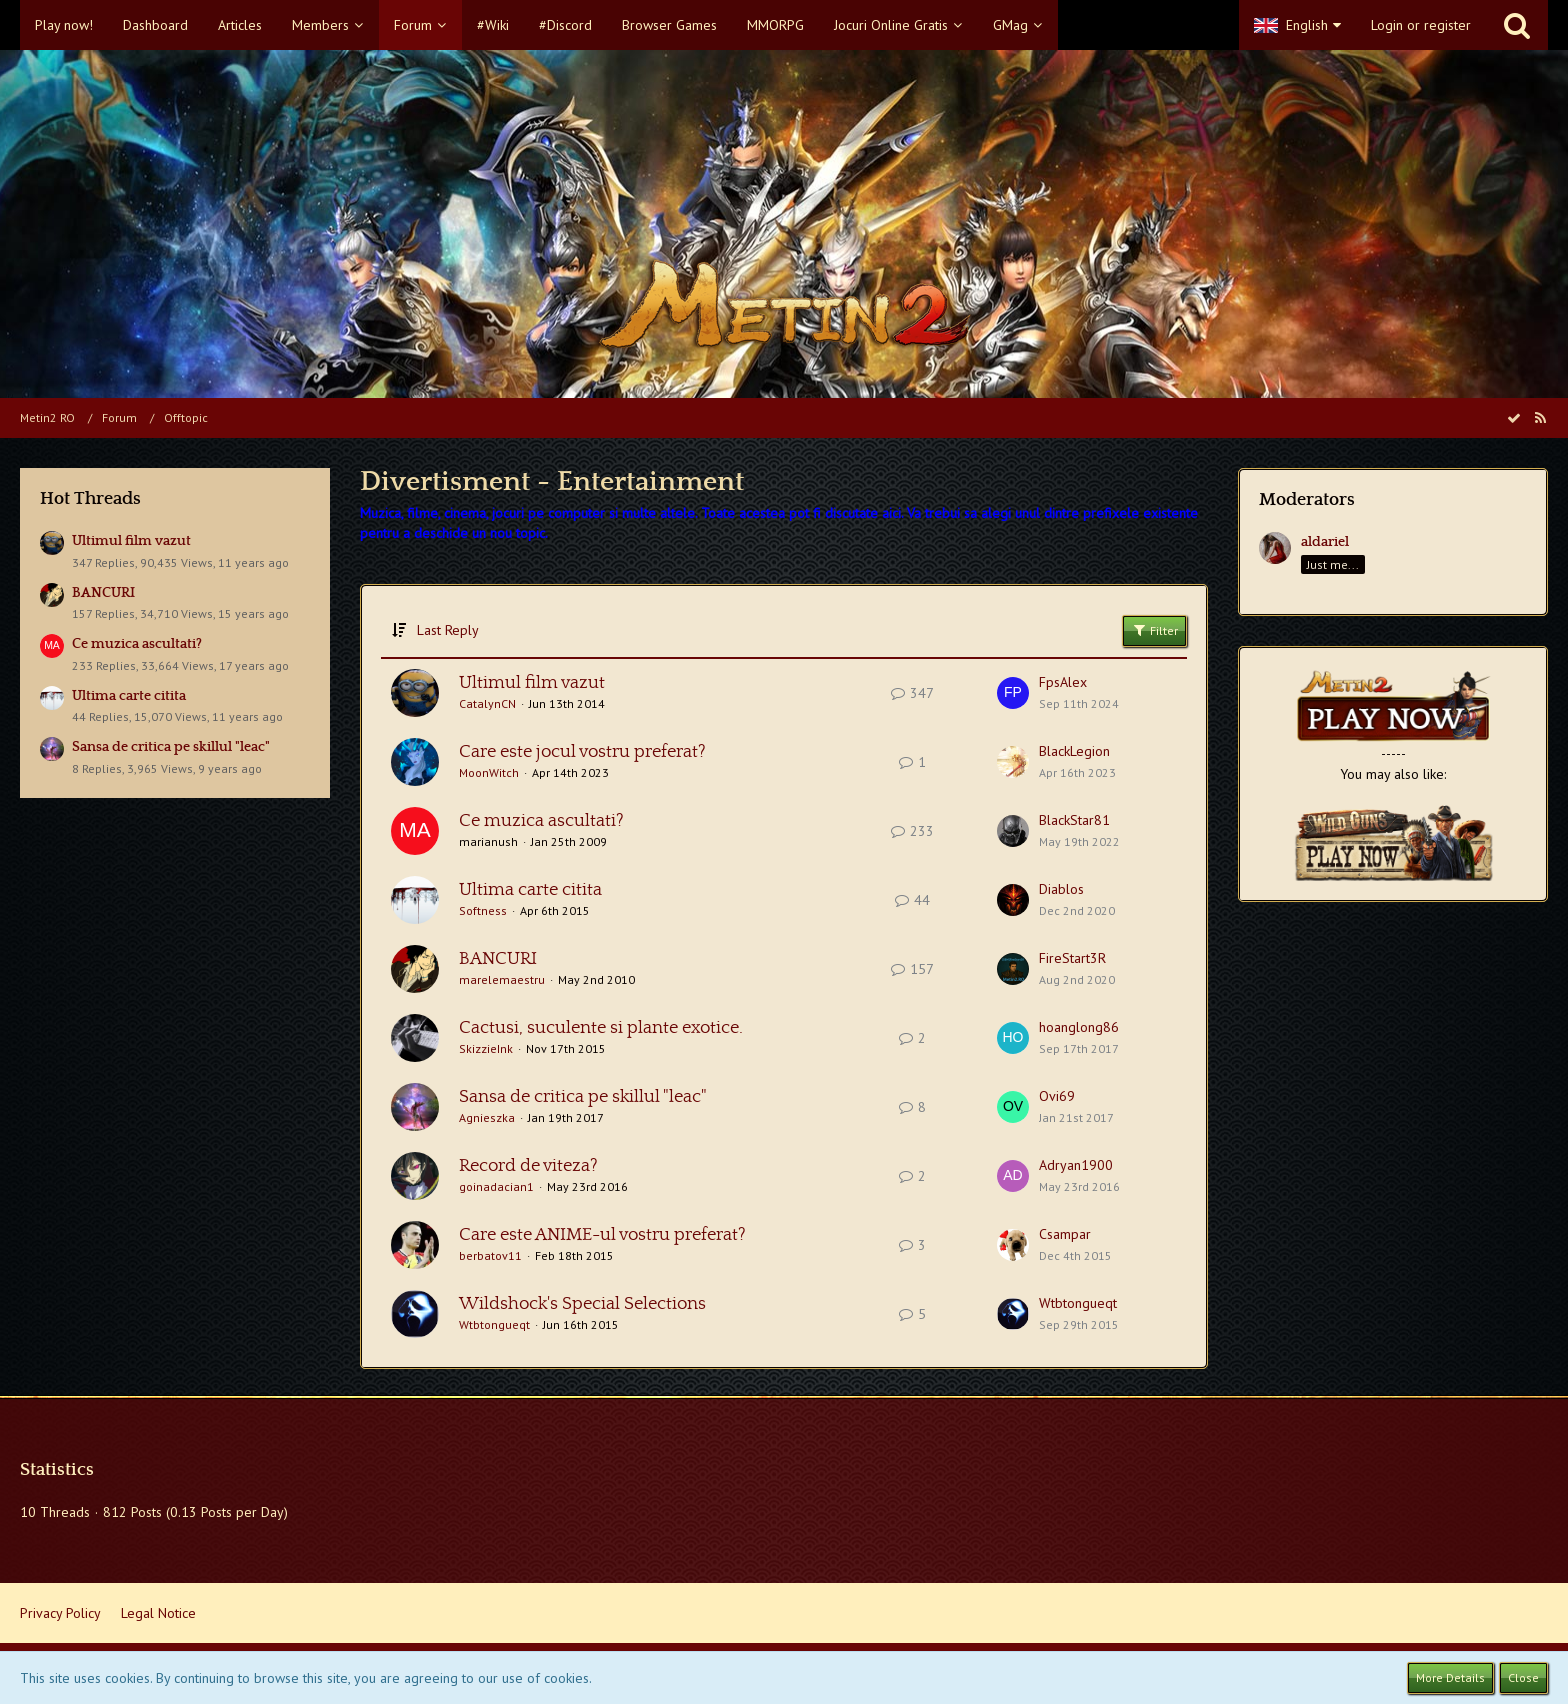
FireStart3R (1072, 958)
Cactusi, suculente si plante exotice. (601, 1028)
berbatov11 (490, 1255)
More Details (1450, 1677)
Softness (483, 910)
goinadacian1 (496, 1186)
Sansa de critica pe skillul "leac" (171, 747)
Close (1523, 1677)
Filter (1154, 630)
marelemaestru (502, 979)
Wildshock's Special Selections (582, 1304)
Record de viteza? (528, 1166)
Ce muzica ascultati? (137, 644)
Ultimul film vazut (131, 541)
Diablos (1061, 889)
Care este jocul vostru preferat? (582, 752)
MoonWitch (489, 772)
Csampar (1065, 1234)
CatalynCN (487, 703)
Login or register (1421, 25)
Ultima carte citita (129, 696)
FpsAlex (1063, 682)
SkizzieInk (486, 1048)
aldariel (1325, 542)
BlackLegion (1074, 751)
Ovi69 (1057, 1096)
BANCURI (103, 593)
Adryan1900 (1076, 1165)
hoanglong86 (1079, 1027)
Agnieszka (487, 1117)
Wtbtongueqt (494, 1324)
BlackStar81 (1074, 820)
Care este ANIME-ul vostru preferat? (602, 1235)
